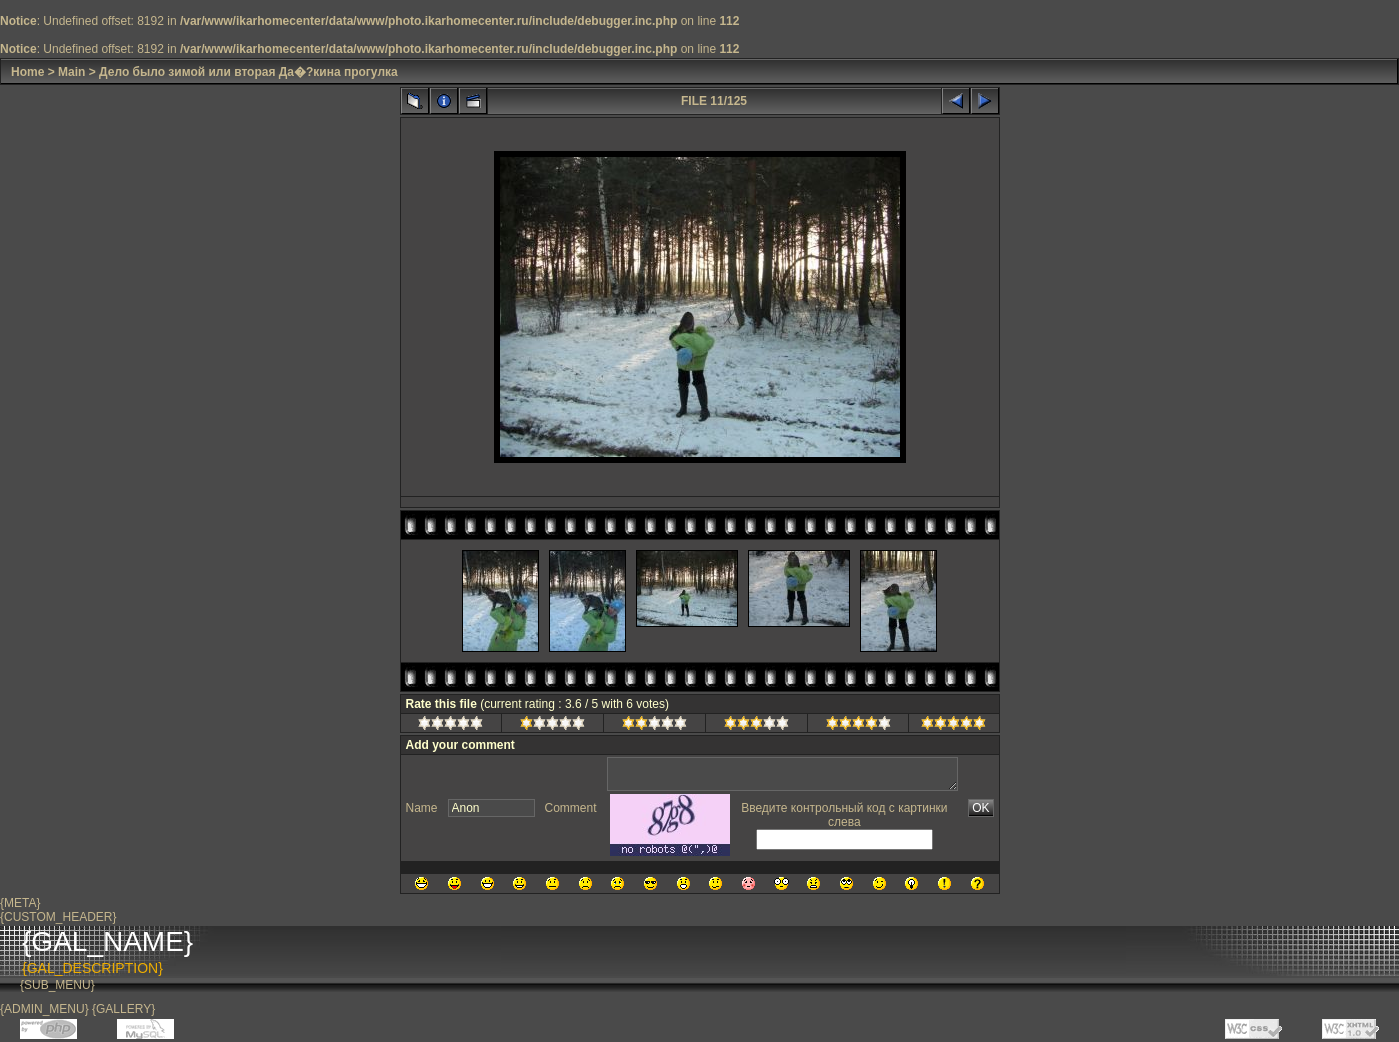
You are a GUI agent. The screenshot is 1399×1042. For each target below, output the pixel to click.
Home (27, 72)
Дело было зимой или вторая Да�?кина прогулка (248, 72)
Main (71, 72)
